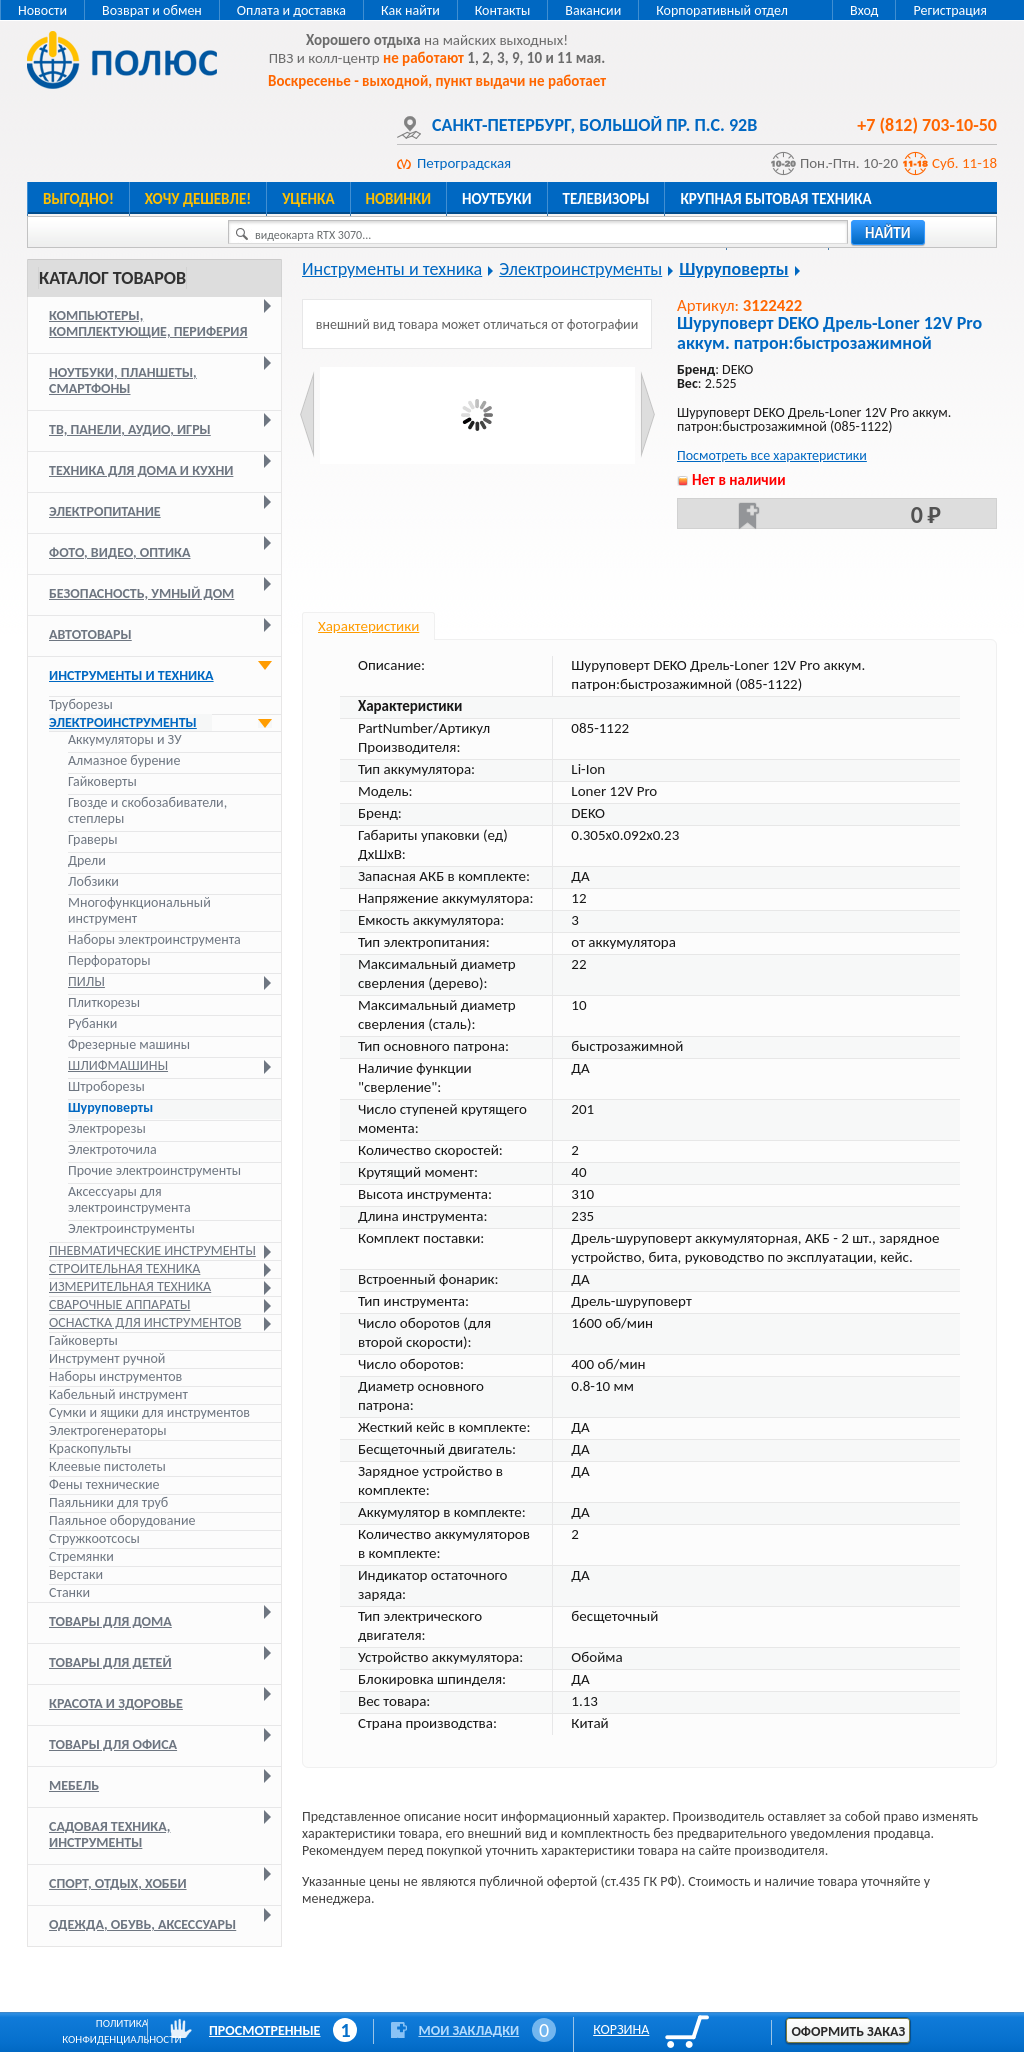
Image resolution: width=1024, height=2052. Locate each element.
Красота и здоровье (116, 1703)
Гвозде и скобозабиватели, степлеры (147, 811)
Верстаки (76, 1574)
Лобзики (93, 882)
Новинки (398, 199)
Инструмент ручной (107, 1358)
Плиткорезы (104, 1003)
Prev (307, 414)
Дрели (87, 861)
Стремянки (81, 1556)
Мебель (74, 1785)
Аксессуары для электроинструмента (129, 1200)
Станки (69, 1592)
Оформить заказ (848, 2031)
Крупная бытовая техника (775, 199)
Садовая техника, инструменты (109, 1834)
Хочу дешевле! (198, 199)
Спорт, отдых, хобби (118, 1883)
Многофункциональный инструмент (139, 911)
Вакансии (593, 10)
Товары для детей (110, 1662)
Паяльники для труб (108, 1502)
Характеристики (368, 626)
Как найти (410, 10)
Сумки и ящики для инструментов (149, 1412)
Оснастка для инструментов (145, 1322)
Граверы (92, 840)
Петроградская (464, 163)
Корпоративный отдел (722, 10)
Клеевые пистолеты (107, 1466)
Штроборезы (106, 1087)
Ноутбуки (497, 199)
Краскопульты (90, 1448)
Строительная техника (124, 1268)
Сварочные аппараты (119, 1304)
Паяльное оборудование (122, 1520)
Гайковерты (102, 782)
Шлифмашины (118, 1066)
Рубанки (92, 1024)
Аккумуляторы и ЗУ (125, 740)
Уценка (308, 199)
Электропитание (105, 511)
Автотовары (90, 634)
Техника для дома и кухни (141, 470)
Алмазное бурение (124, 761)
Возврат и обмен (152, 10)
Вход (864, 10)
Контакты (503, 10)
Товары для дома (110, 1621)
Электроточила (112, 1150)
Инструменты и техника (131, 675)
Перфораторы (109, 961)
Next (647, 414)
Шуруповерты (110, 1108)
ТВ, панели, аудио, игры (130, 429)
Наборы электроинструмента (154, 940)
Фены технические (104, 1484)
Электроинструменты (123, 722)
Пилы (86, 982)
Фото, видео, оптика (119, 552)
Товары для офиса (113, 1744)
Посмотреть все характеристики (772, 455)
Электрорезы (107, 1129)
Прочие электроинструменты (154, 1171)
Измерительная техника (130, 1286)
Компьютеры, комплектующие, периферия (148, 323)
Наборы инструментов (115, 1376)
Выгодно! (78, 199)
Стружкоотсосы (94, 1538)
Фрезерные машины (129, 1045)
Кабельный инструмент (118, 1394)
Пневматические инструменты (152, 1250)
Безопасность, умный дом (141, 593)
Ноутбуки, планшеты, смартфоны (123, 380)
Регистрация (950, 10)
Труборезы (81, 704)
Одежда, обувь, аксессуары (142, 1924)
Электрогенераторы (108, 1430)
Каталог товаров (112, 278)
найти (888, 233)
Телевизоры (606, 199)
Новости (42, 10)
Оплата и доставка (291, 10)
